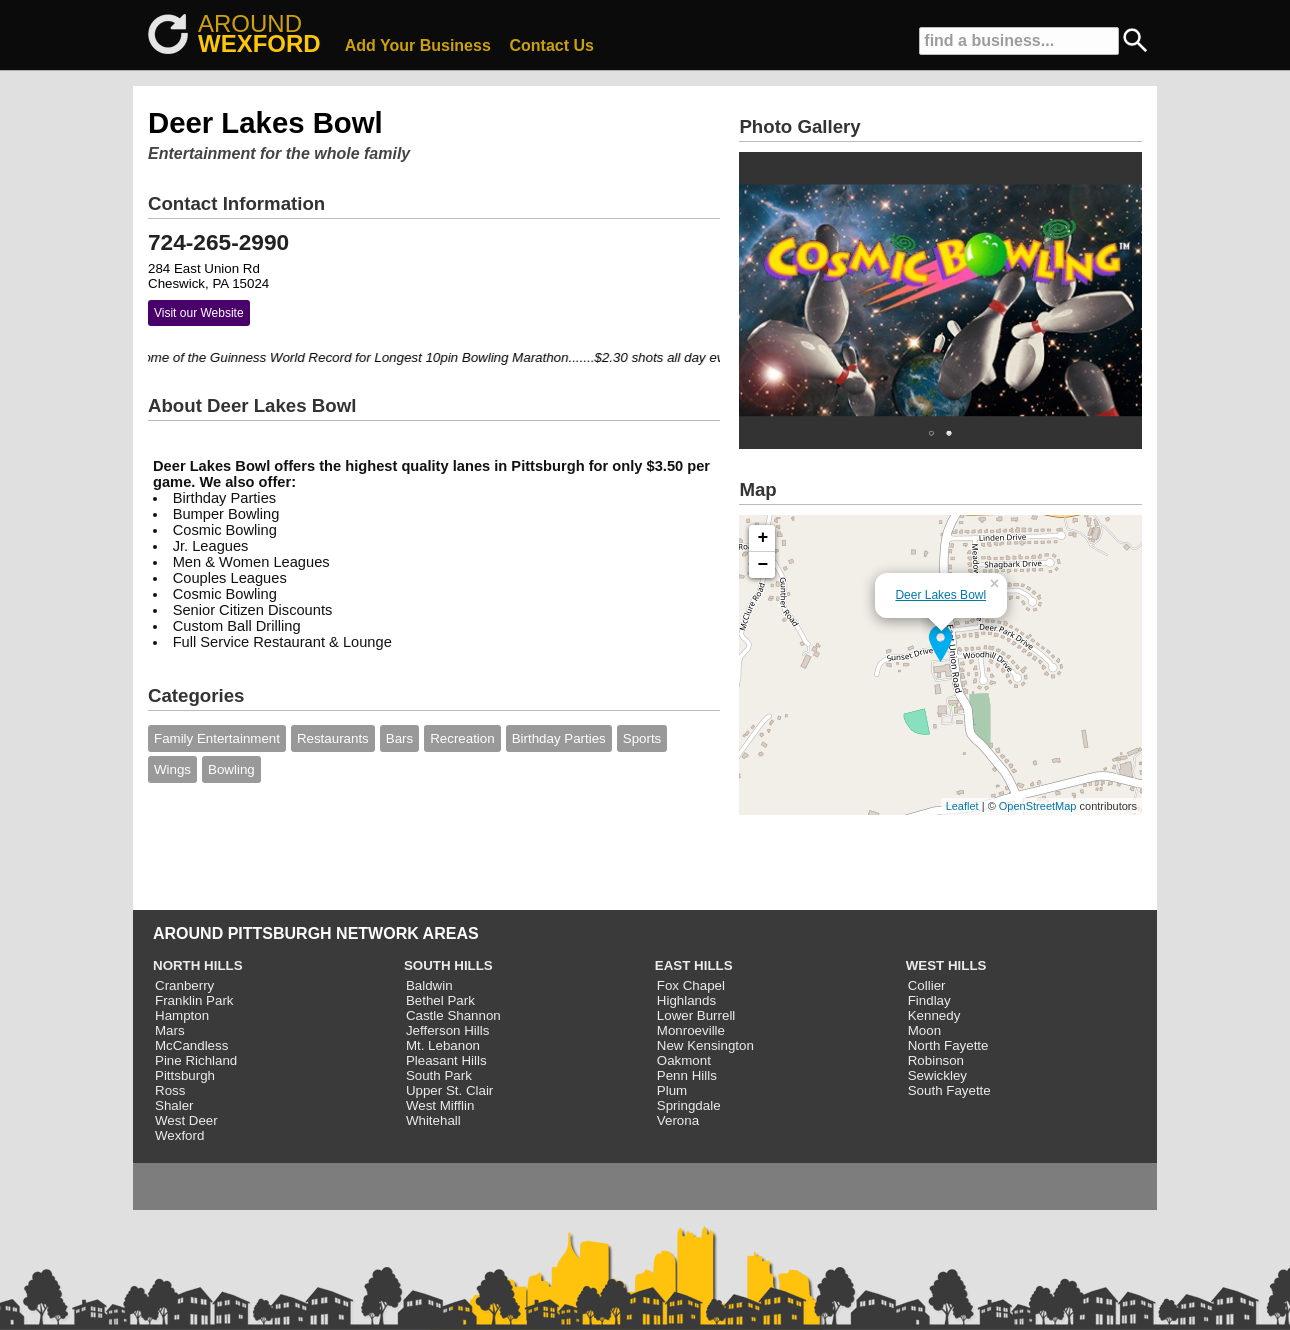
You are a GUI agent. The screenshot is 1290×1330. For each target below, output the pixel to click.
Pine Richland (196, 1060)
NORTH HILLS (198, 965)
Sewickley (937, 1075)
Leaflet (962, 806)
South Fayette (949, 1090)
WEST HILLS (946, 965)
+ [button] (763, 538)
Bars (399, 738)
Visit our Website (199, 313)
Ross (170, 1090)
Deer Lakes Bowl (940, 595)
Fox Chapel (691, 985)
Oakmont (684, 1060)
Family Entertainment (217, 738)
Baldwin (429, 985)
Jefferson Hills (447, 1030)
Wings (172, 769)
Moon (924, 1030)
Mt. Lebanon (443, 1045)
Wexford (179, 1135)
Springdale (689, 1105)
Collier (927, 985)
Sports (642, 738)
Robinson (936, 1060)
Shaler (174, 1105)
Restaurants (333, 738)
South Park (439, 1075)
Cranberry (184, 985)
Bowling (231, 769)
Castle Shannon (453, 1015)
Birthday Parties (559, 738)
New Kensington (705, 1045)
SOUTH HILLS (448, 965)
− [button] (763, 565)
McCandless (191, 1045)
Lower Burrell (696, 1015)
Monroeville (691, 1030)
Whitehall (433, 1120)
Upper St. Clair (449, 1090)
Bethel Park (440, 1000)
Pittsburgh (185, 1075)
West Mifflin (440, 1105)
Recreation (462, 738)
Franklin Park (194, 1000)
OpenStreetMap (1038, 806)
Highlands (686, 1000)
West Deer (186, 1120)
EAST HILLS (694, 965)
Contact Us (552, 45)
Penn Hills (687, 1075)
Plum (672, 1090)
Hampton (182, 1015)
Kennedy (934, 1015)
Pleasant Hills (446, 1060)
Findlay (929, 1000)
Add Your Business (418, 45)
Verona (678, 1120)
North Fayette (948, 1045)
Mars (170, 1030)
